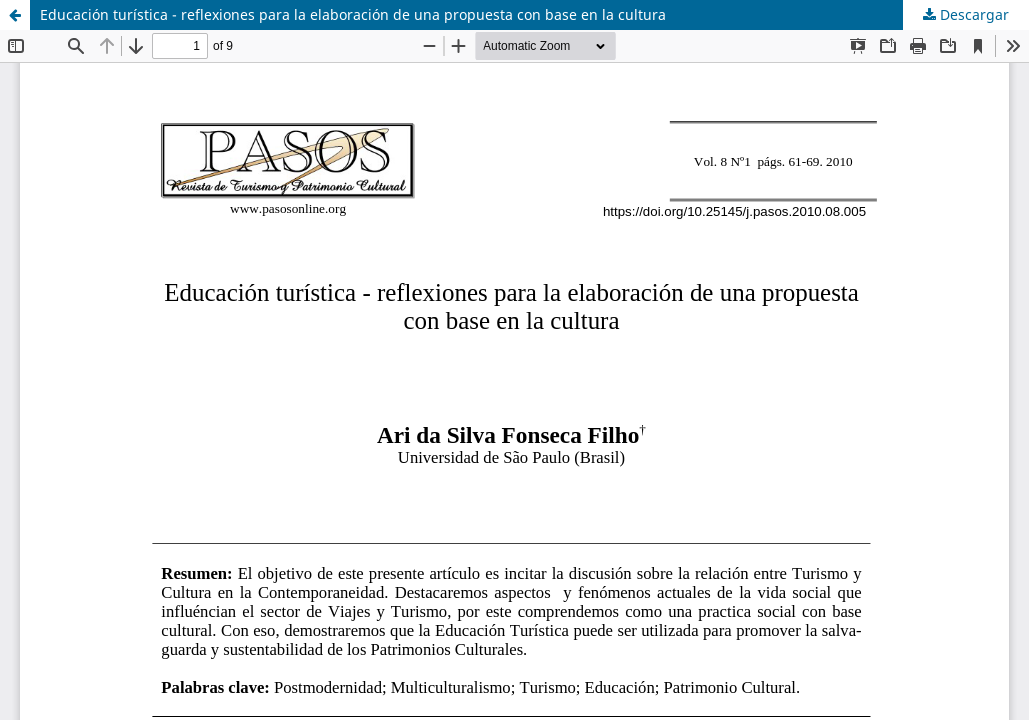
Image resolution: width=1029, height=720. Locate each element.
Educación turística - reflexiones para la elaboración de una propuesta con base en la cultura (353, 14)
